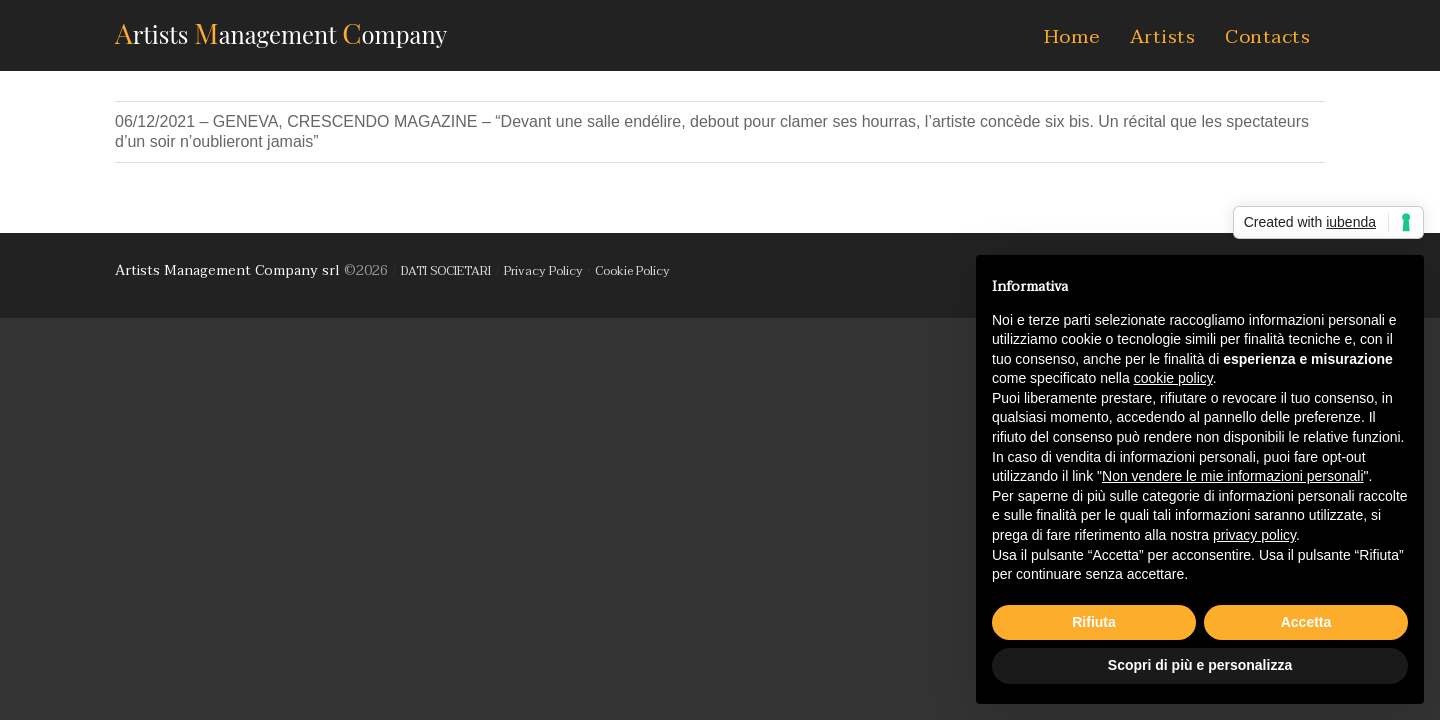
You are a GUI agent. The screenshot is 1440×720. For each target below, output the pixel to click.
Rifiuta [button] (1094, 622)
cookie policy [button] (1173, 378)
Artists (1163, 37)
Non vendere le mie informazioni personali (1232, 476)
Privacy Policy (543, 271)
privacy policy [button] (1254, 535)
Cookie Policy (632, 271)
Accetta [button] (1306, 622)
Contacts (1267, 37)
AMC (281, 32)
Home (1072, 37)
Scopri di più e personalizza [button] (1200, 665)
